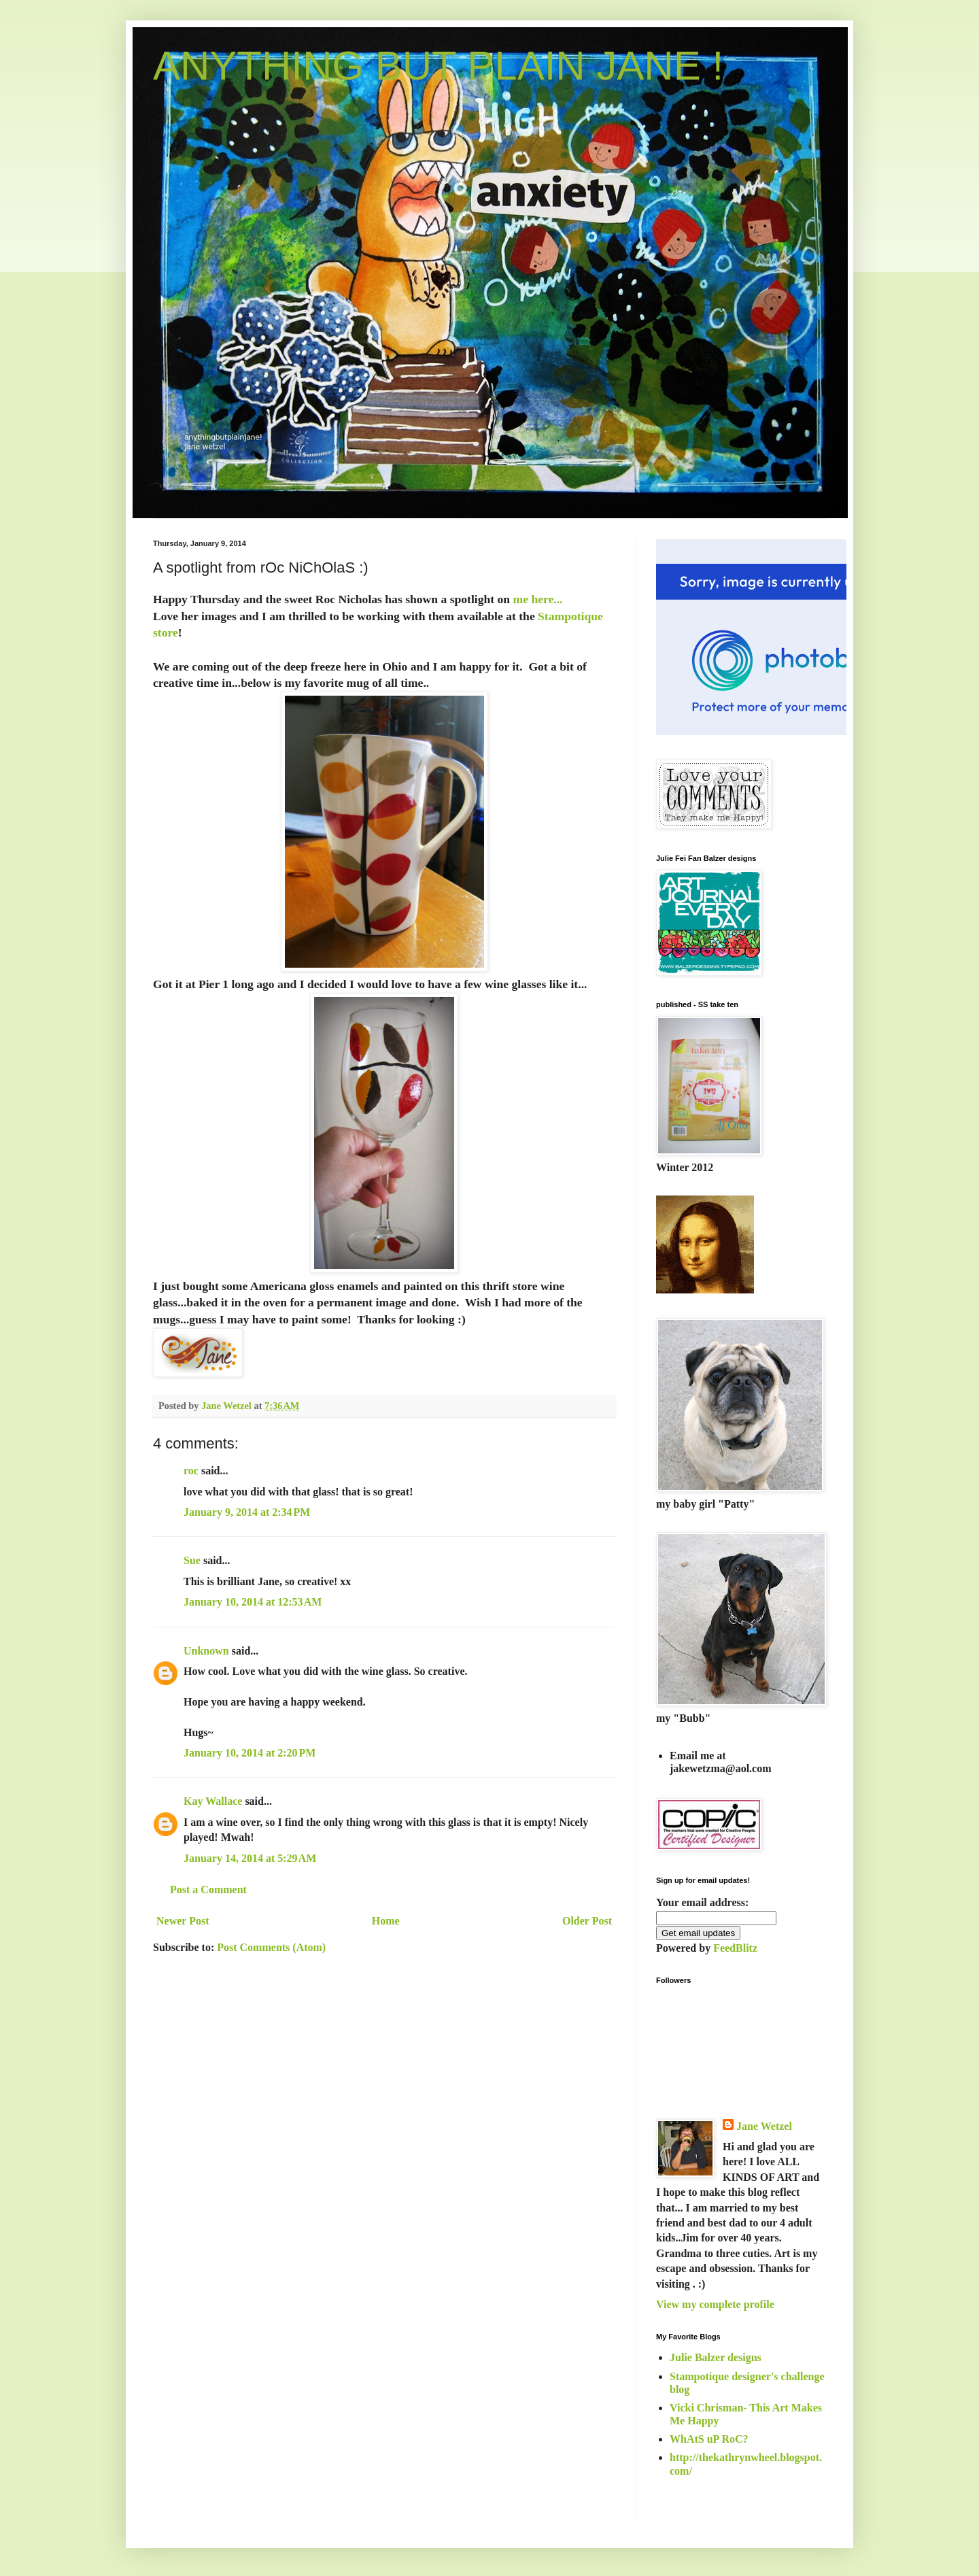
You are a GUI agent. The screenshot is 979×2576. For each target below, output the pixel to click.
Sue (192, 1560)
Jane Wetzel (764, 2126)
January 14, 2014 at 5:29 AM (250, 1858)
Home (386, 1921)
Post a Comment (208, 1889)
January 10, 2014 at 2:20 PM (249, 1753)
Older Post (587, 1921)
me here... (536, 599)
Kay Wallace (213, 1801)
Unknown (206, 1651)
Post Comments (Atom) (271, 1947)
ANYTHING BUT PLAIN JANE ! (438, 65)
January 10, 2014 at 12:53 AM (253, 1602)
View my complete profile (715, 2304)
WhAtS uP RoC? (709, 2439)
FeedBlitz (735, 1948)
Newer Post (182, 1921)
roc (191, 1470)
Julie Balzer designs (715, 2357)
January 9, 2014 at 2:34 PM (247, 1512)
